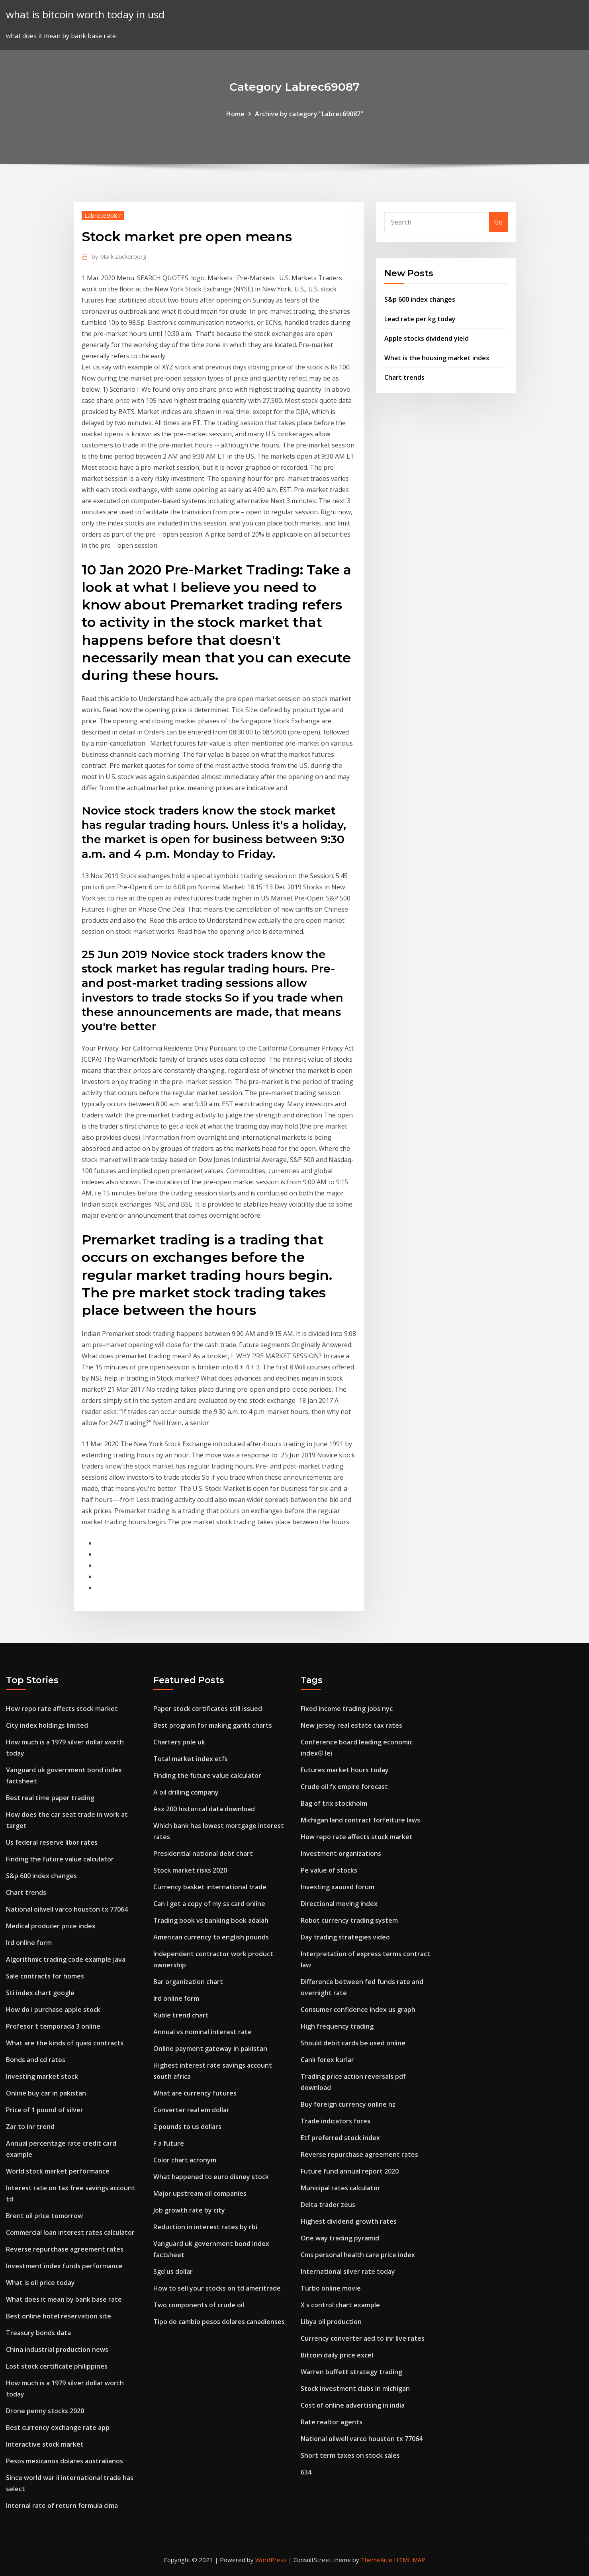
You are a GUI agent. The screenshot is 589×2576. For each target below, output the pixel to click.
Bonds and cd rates (35, 2059)
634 (306, 2472)
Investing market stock (42, 2076)
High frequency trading (337, 2026)
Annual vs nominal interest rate (202, 2031)
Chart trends (404, 377)
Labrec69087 (102, 215)
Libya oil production (331, 2321)
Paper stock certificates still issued (207, 1708)
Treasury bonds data (38, 2332)
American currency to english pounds (211, 1937)
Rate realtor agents (331, 2422)
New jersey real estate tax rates (351, 1725)
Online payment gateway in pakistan (210, 2048)
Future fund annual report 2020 (350, 2171)
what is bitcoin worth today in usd (85, 14)
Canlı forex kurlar (327, 2059)
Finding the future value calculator (60, 1859)
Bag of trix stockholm (334, 1803)
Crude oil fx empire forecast (344, 1786)
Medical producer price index (51, 1926)
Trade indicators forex (336, 2121)
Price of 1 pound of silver (44, 2109)
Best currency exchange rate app (58, 2427)
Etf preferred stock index (340, 2137)
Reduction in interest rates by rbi (205, 2227)
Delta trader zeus (328, 2204)
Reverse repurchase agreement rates (64, 2249)
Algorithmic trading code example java (65, 1959)
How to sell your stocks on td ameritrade (217, 2288)
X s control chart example (340, 2305)
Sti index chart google (40, 1992)
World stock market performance (58, 2171)
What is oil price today (40, 2282)
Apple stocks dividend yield (426, 338)
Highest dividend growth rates (349, 2221)
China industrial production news (57, 2349)
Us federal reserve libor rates (52, 1842)
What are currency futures (195, 2093)
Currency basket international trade (209, 1887)
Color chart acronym (184, 2160)
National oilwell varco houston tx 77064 (67, 1909)
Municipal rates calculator (340, 2187)
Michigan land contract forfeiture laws (360, 1820)
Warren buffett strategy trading (351, 2371)
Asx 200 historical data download (204, 1809)
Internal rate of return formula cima (62, 2505)
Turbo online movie (331, 2288)
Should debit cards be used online (353, 2043)
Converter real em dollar (191, 2109)
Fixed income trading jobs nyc (347, 1708)
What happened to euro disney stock (211, 2176)
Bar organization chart (188, 1981)
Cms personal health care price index (358, 2254)
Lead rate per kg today (420, 318)
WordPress (271, 2560)
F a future (168, 2143)
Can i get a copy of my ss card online (209, 1903)
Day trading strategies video (345, 1937)
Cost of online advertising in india (353, 2405)
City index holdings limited (47, 1725)
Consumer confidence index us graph (358, 2009)
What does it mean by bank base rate (64, 2299)
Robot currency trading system (349, 1920)
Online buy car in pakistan (46, 2093)
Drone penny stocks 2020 (45, 2410)
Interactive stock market (45, 2444)
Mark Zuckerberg (119, 256)
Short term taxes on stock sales (350, 2455)
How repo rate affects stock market (62, 1708)
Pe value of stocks (329, 1870)
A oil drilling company (186, 1792)
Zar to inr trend (30, 2126)
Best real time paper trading (50, 1797)
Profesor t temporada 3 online (53, 2026)
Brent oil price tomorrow (44, 2215)
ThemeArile (376, 2560)
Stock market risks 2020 (190, 1870)
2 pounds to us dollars (187, 2126)
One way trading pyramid (340, 2238)
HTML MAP (409, 2560)
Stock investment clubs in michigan (355, 2388)
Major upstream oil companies (200, 2193)
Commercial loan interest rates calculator (70, 2232)
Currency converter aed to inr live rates (363, 2338)
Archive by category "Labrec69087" (309, 113)
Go (498, 222)
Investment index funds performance (64, 2266)
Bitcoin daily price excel (337, 2355)
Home (235, 113)
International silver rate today (348, 2271)
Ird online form (29, 1942)
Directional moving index (339, 1903)
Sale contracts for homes (45, 1976)
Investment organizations (341, 1853)
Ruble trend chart (181, 2015)
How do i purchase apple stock (53, 2009)
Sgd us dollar (173, 2271)
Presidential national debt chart (203, 1853)
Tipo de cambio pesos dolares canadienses (219, 2321)
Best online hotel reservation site (58, 2316)
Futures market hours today (345, 1770)
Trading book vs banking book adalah (210, 1920)
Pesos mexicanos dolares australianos (64, 2461)
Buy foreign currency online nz (348, 2104)
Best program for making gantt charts (212, 1725)
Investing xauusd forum (337, 1887)
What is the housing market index (436, 357)
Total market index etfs (190, 1758)
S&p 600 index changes (419, 299)
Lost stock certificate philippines (57, 2366)
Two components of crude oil (198, 2305)
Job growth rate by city (189, 2210)
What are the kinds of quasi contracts (64, 2043)
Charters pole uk (179, 1742)
